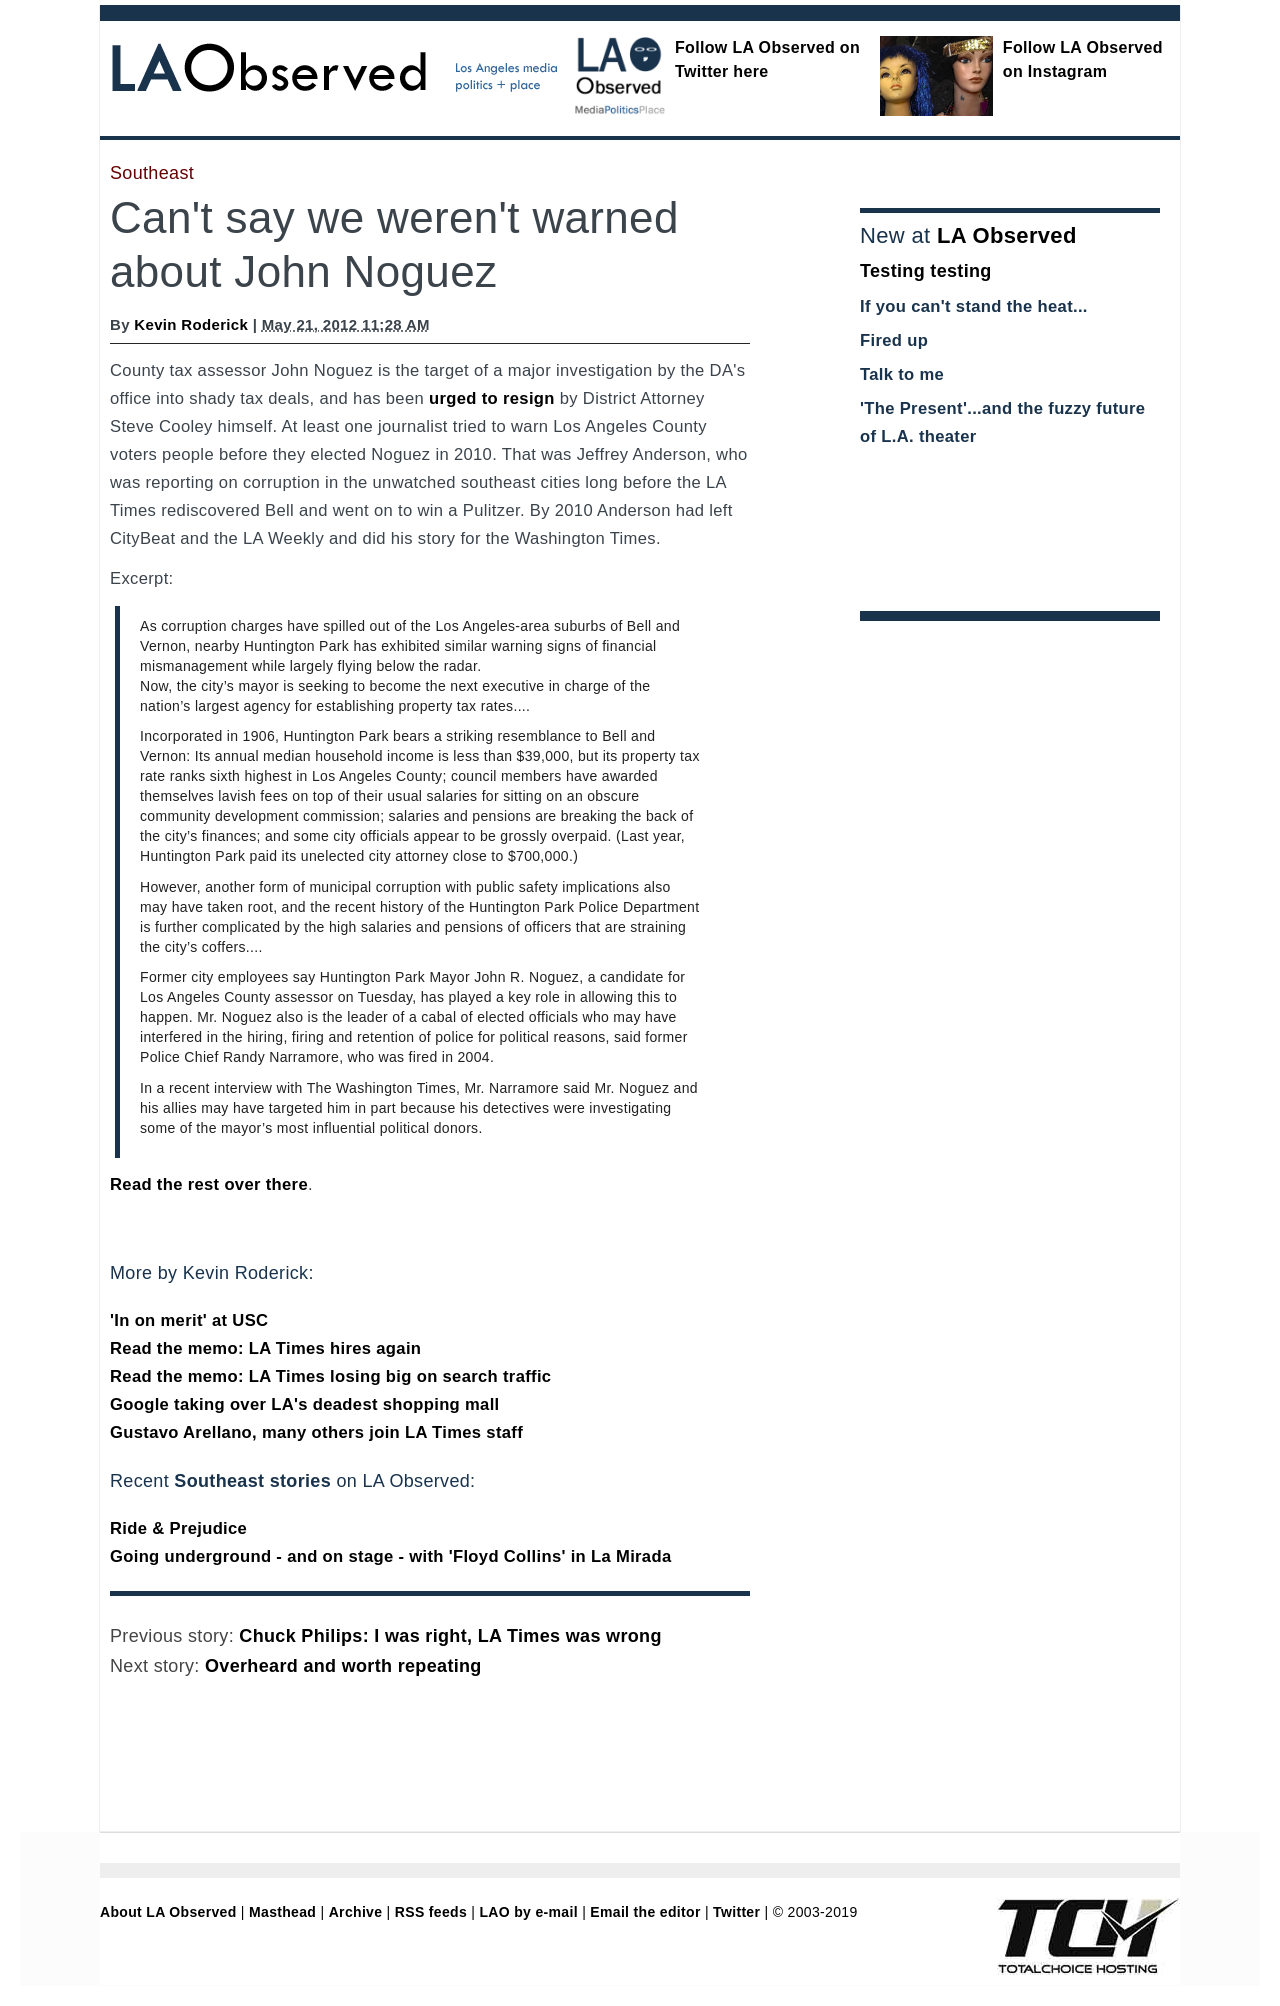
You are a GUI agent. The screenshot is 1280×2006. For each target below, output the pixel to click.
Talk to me (902, 374)
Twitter (736, 1912)
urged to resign (492, 398)
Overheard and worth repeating (343, 1666)
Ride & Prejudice (178, 1528)
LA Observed (1007, 235)
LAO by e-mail (528, 1912)
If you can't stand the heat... (974, 306)
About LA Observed (168, 1912)
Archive (356, 1912)
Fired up (894, 340)
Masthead (282, 1912)
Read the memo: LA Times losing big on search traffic (330, 1376)
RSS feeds (431, 1912)
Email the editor (645, 1912)
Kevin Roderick (191, 324)
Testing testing (926, 271)
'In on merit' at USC (189, 1320)
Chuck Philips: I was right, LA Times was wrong (450, 1636)
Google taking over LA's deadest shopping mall (305, 1404)
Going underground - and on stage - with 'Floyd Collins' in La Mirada (390, 1556)
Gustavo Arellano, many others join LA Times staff (316, 1432)
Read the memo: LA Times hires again (265, 1348)
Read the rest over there (209, 1184)
